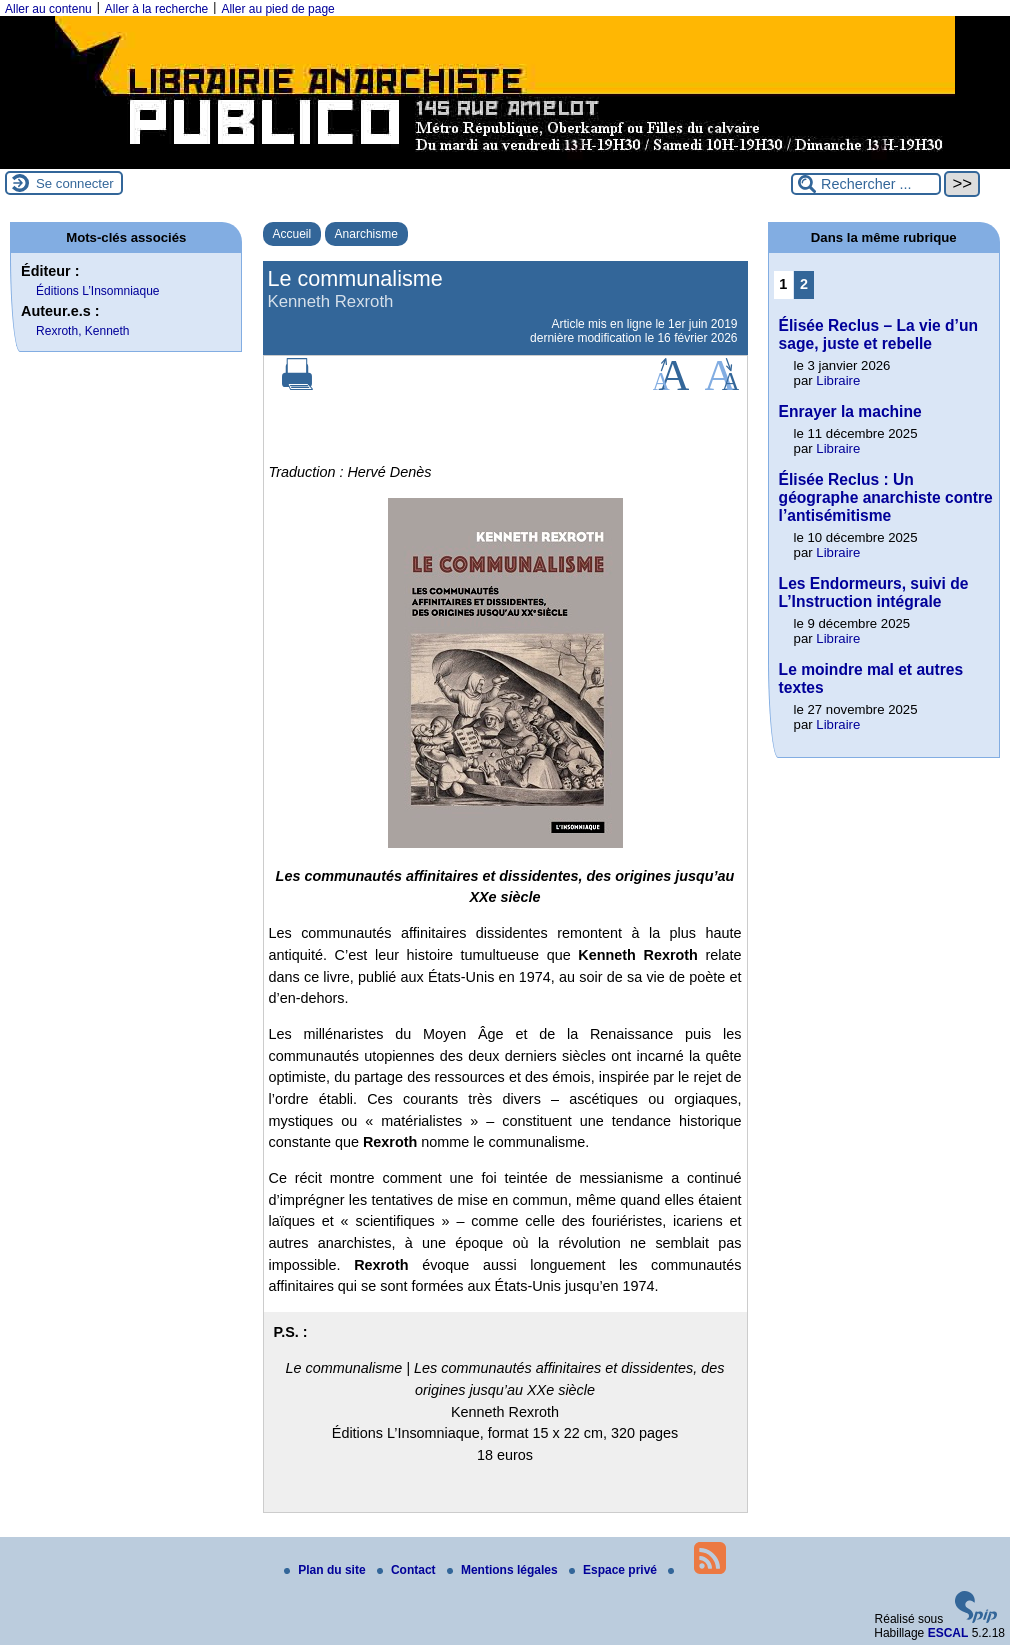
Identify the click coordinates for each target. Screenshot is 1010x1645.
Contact (408, 1570)
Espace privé (614, 1570)
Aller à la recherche (156, 9)
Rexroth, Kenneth (82, 331)
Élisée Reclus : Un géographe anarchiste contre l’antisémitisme (886, 497)
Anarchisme (366, 234)
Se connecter (75, 183)
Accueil (292, 234)
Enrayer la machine (850, 411)
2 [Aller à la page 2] (804, 284)
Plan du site (326, 1570)
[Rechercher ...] (866, 184)
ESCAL (948, 1633)
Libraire (838, 380)
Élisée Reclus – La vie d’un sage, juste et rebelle (878, 334)
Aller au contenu (48, 9)
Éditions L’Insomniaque (97, 291)
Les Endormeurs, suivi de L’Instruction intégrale (874, 592)
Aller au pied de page (277, 9)
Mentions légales (504, 1570)
